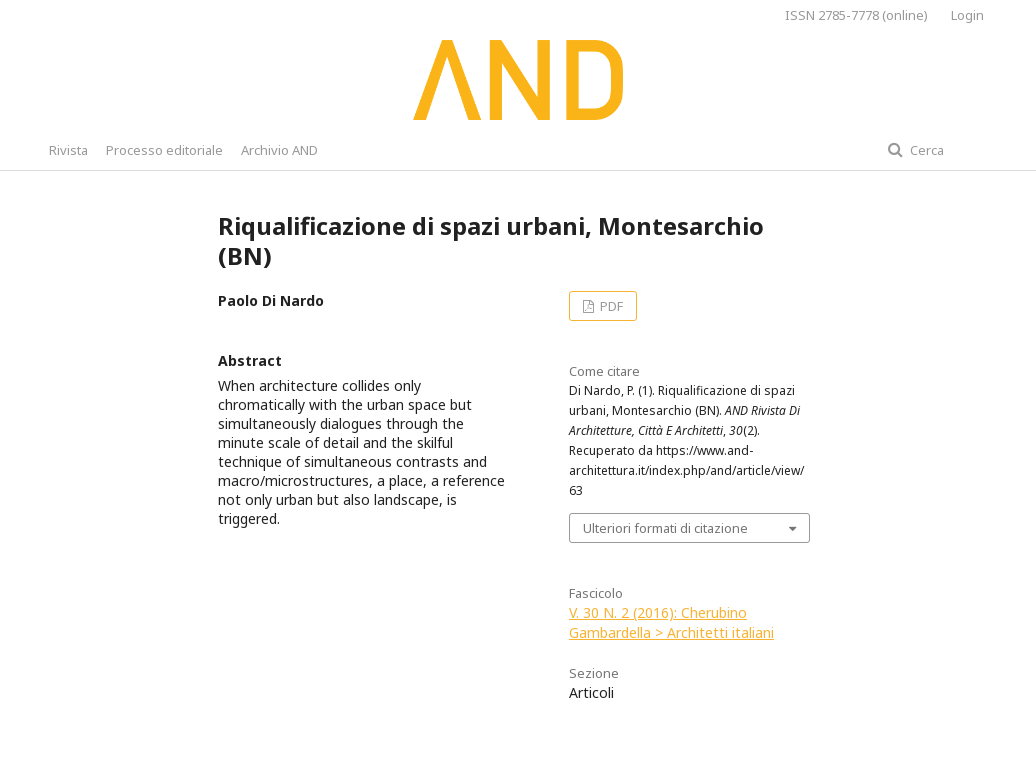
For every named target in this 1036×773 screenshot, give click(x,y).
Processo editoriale (164, 150)
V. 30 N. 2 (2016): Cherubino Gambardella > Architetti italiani (671, 622)
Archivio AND (279, 150)
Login (967, 15)
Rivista (68, 150)
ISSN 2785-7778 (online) (856, 15)
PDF (610, 306)
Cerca (925, 150)
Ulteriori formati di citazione (665, 528)
